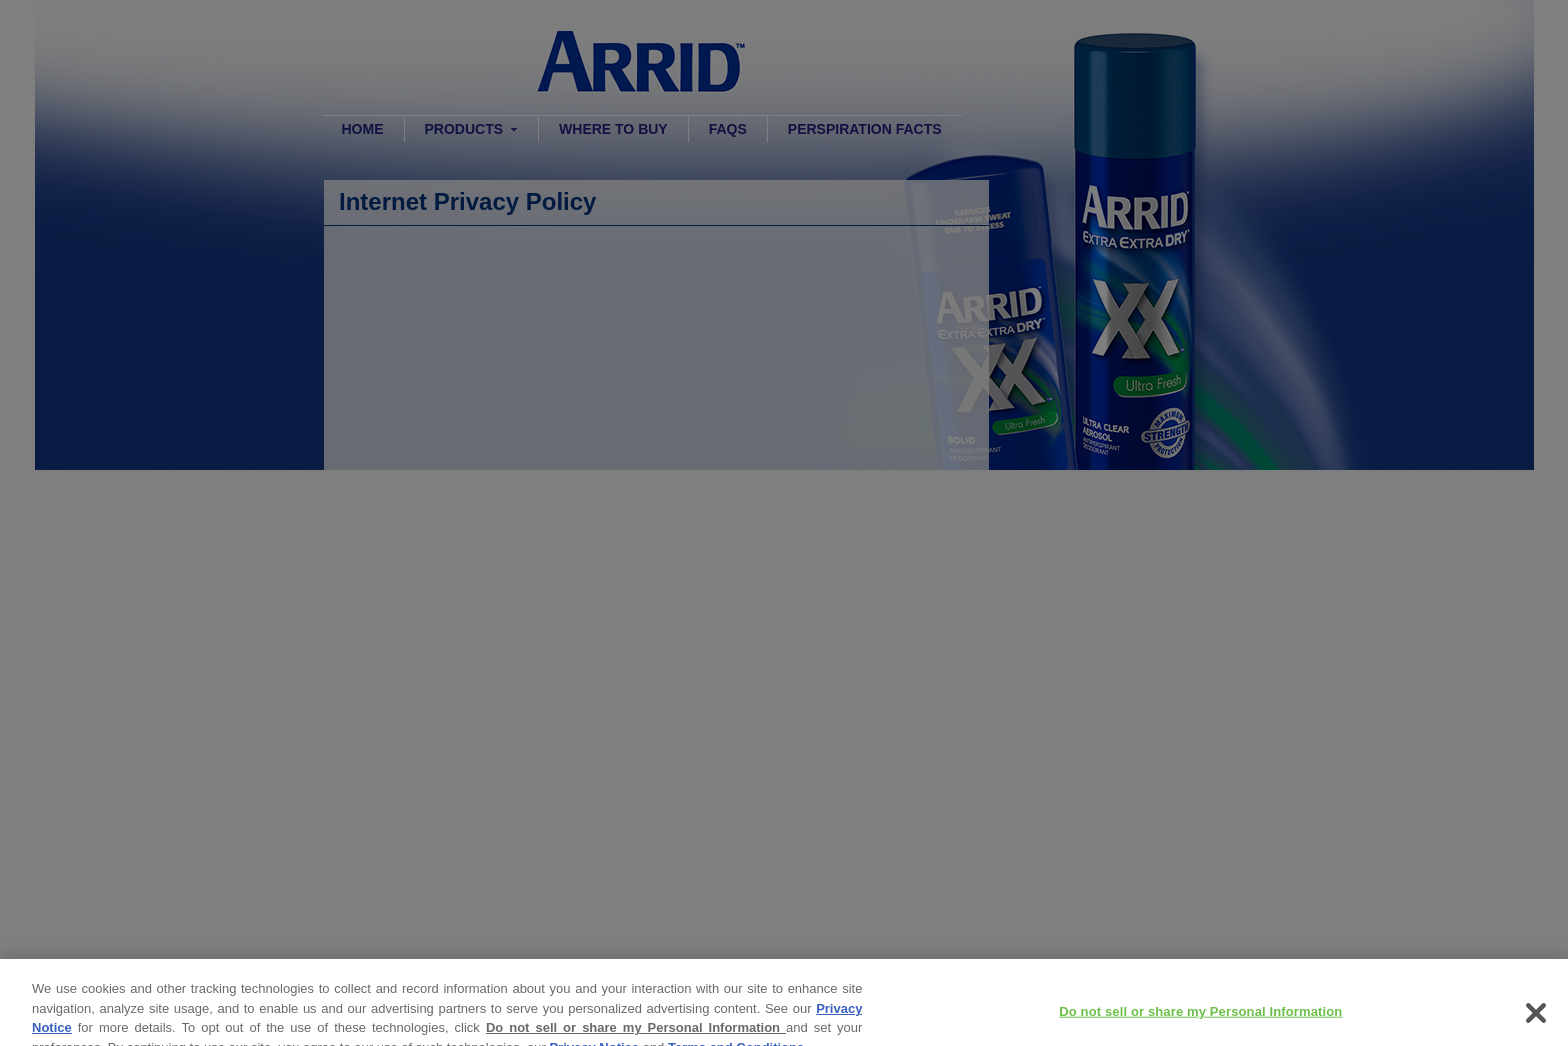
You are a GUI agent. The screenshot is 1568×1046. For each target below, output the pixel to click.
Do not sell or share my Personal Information (636, 1035)
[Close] (1536, 1021)
